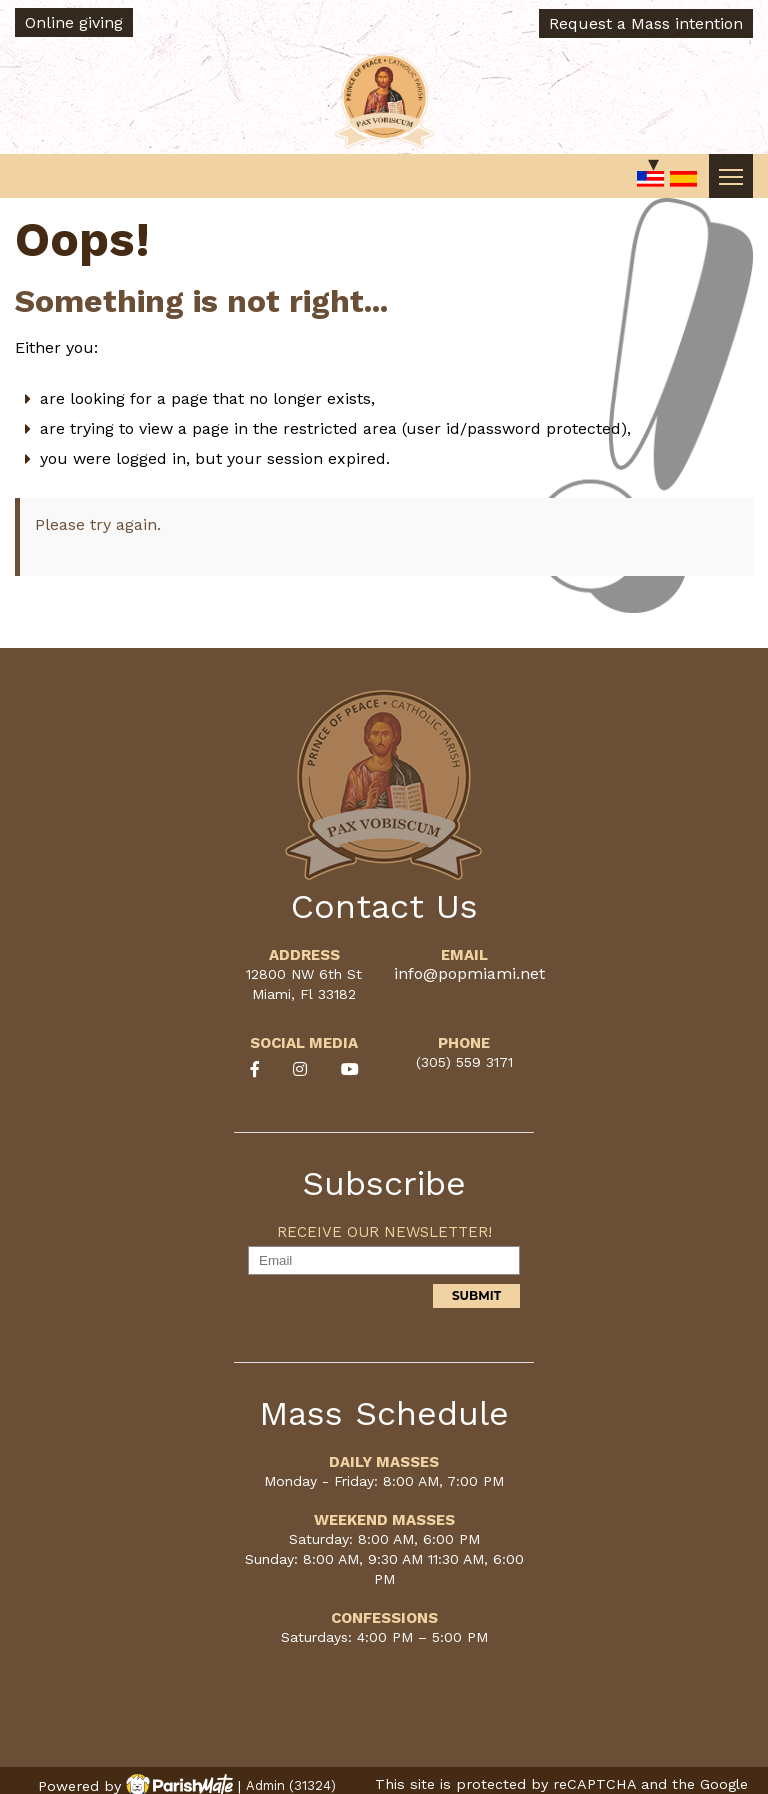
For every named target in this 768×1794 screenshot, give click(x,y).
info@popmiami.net (469, 973)
